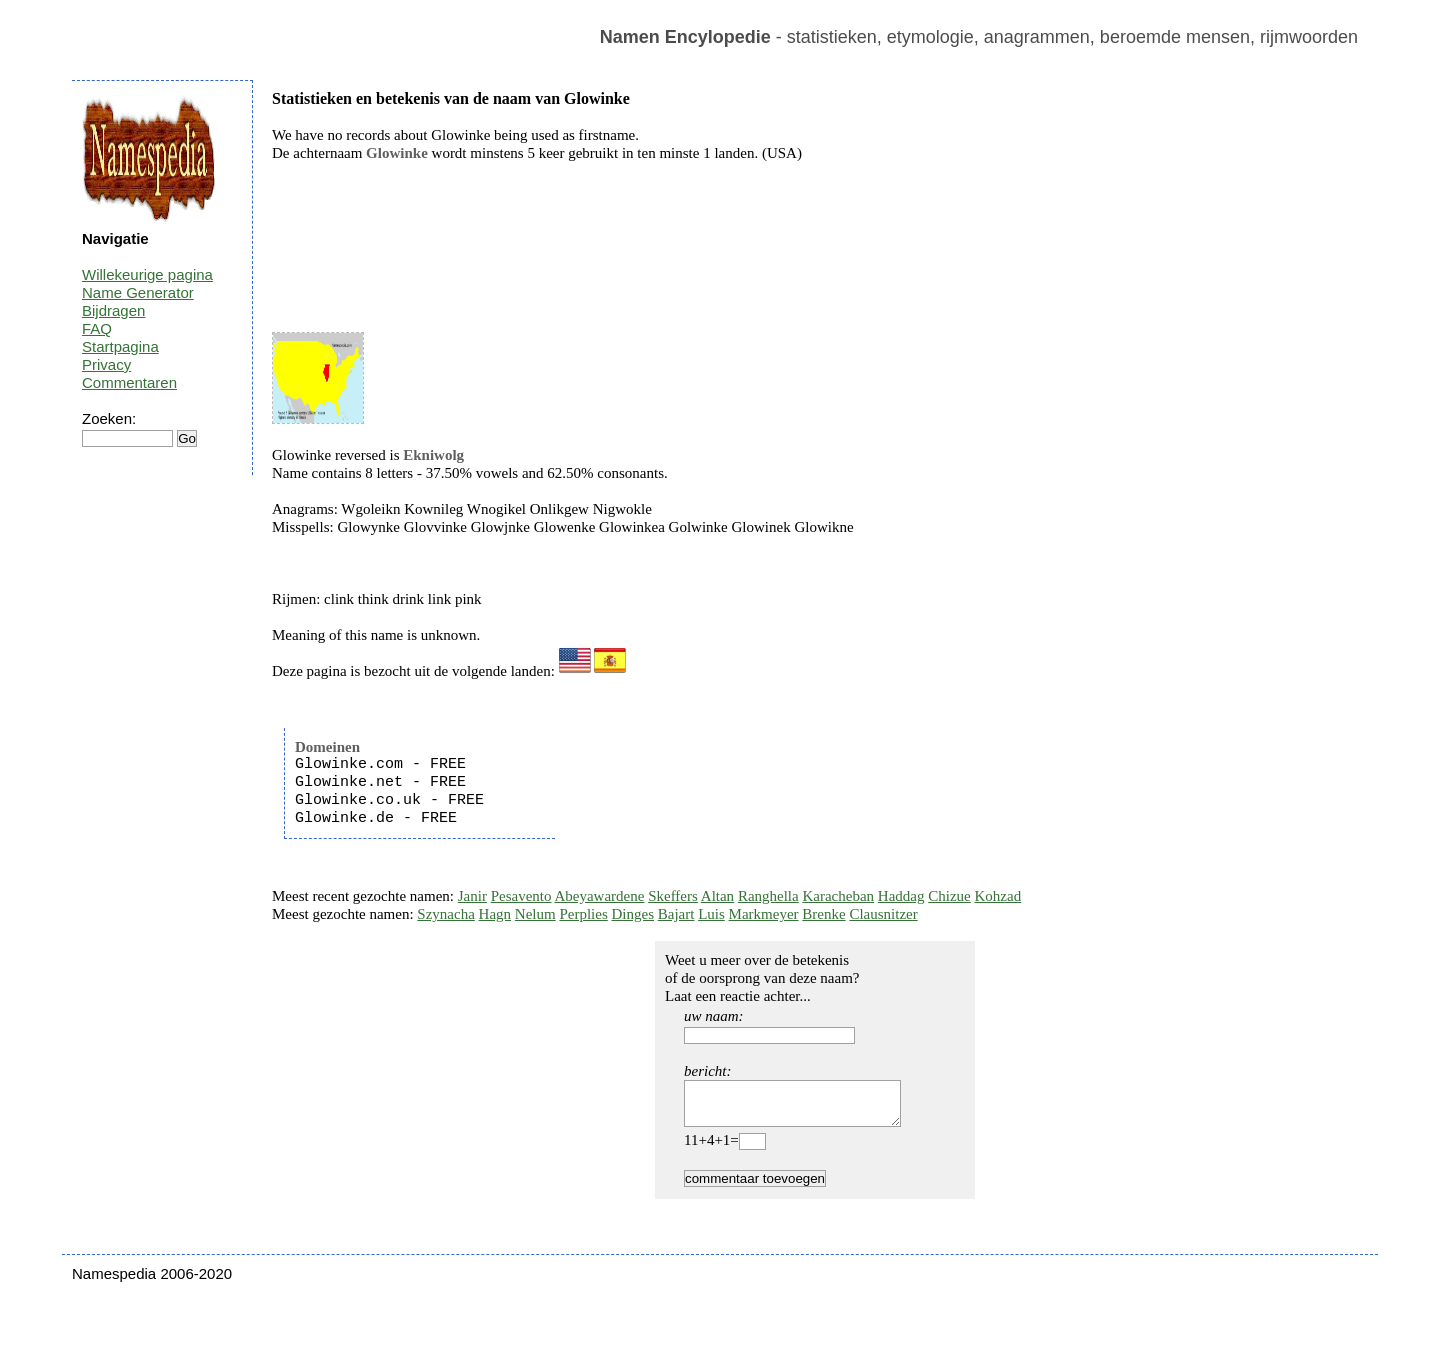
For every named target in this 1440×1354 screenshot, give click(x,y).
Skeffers (673, 896)
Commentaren (129, 382)
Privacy (106, 364)
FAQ (97, 328)
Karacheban (838, 896)
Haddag (901, 896)
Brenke (823, 914)
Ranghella (768, 896)
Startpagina (120, 346)
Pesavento (521, 896)
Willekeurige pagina (147, 274)
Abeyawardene (599, 896)
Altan (717, 896)
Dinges (633, 914)
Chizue (949, 896)
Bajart (676, 914)
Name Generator (138, 292)
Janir (472, 896)
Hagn (495, 914)
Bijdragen (113, 310)
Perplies (583, 914)
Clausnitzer (883, 914)
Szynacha (445, 914)
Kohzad (997, 896)
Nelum (535, 914)
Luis (711, 914)
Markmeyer (764, 914)
